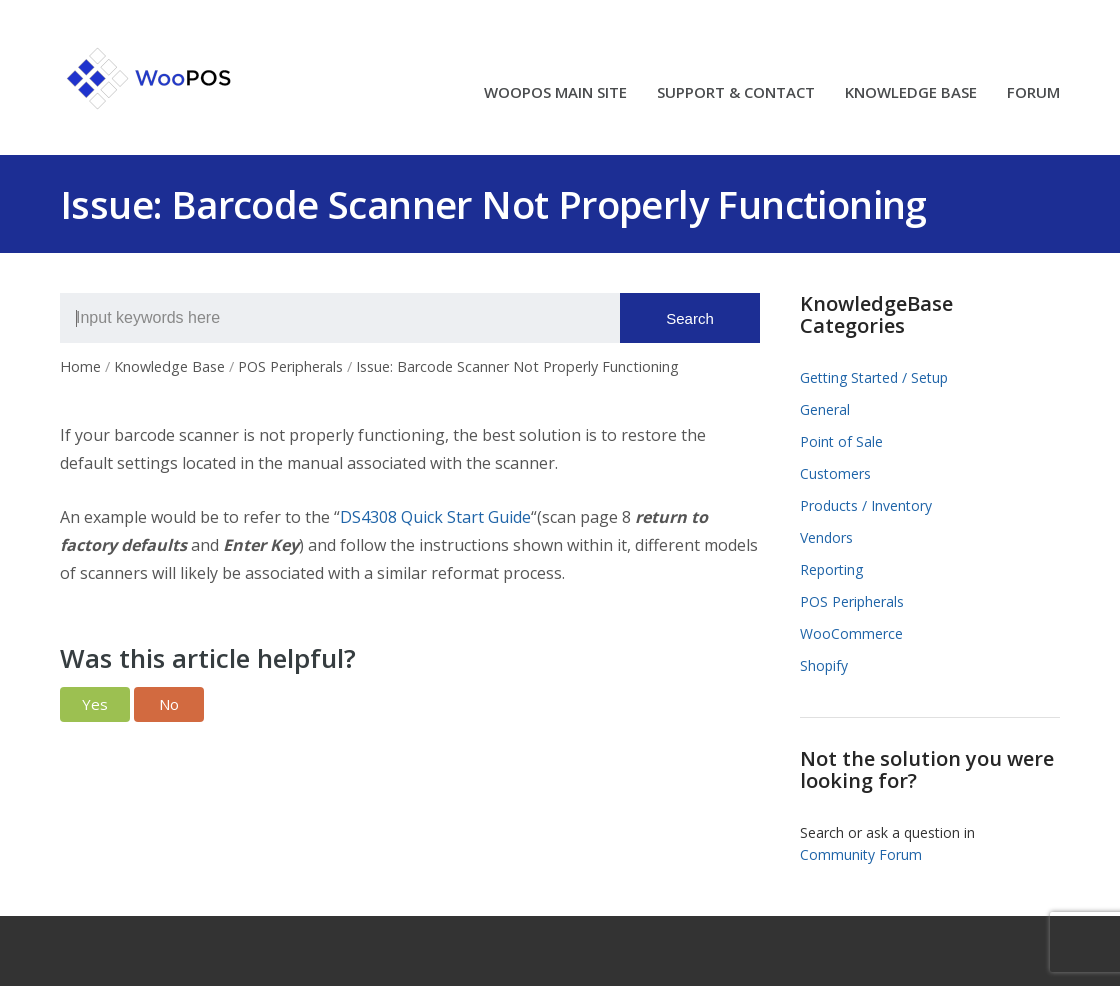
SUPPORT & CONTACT (736, 93)
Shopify (824, 665)
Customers (835, 473)
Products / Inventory (866, 505)
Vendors (826, 537)
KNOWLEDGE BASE (911, 93)
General (825, 409)
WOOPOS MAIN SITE (555, 93)
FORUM (1033, 93)
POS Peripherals (852, 601)
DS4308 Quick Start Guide (435, 517)
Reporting (831, 569)
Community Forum (861, 854)
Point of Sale (841, 441)
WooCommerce (851, 633)
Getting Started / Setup (874, 377)
